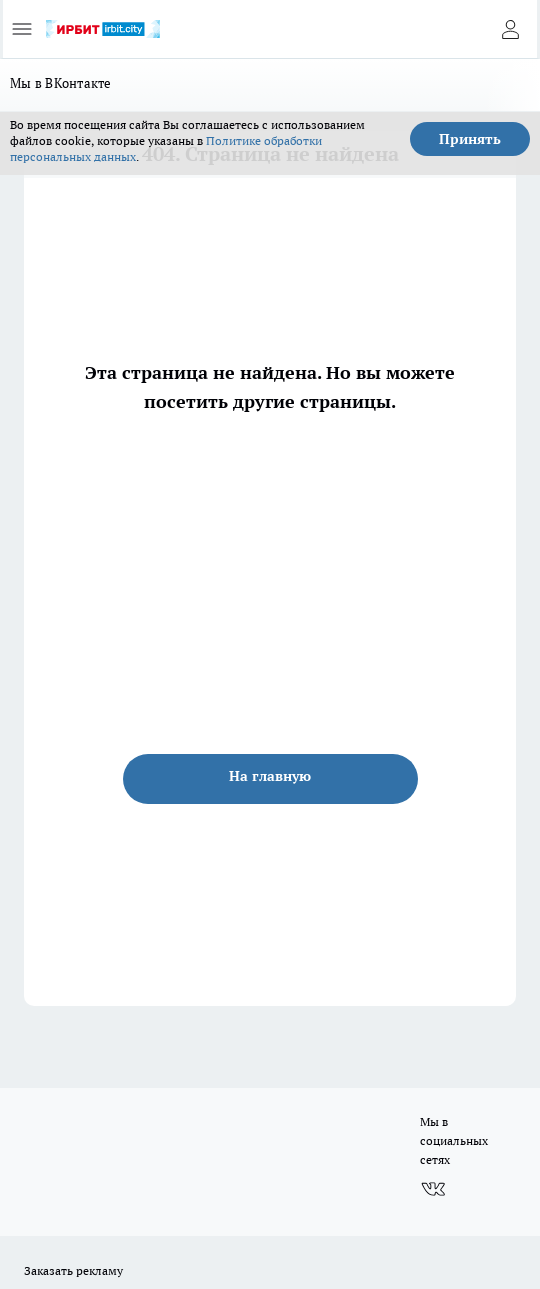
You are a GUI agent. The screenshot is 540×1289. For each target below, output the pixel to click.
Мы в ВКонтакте (61, 83)
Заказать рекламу (73, 1270)
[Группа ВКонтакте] (433, 1189)
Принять (470, 139)
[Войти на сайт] (510, 29)
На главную (270, 776)
